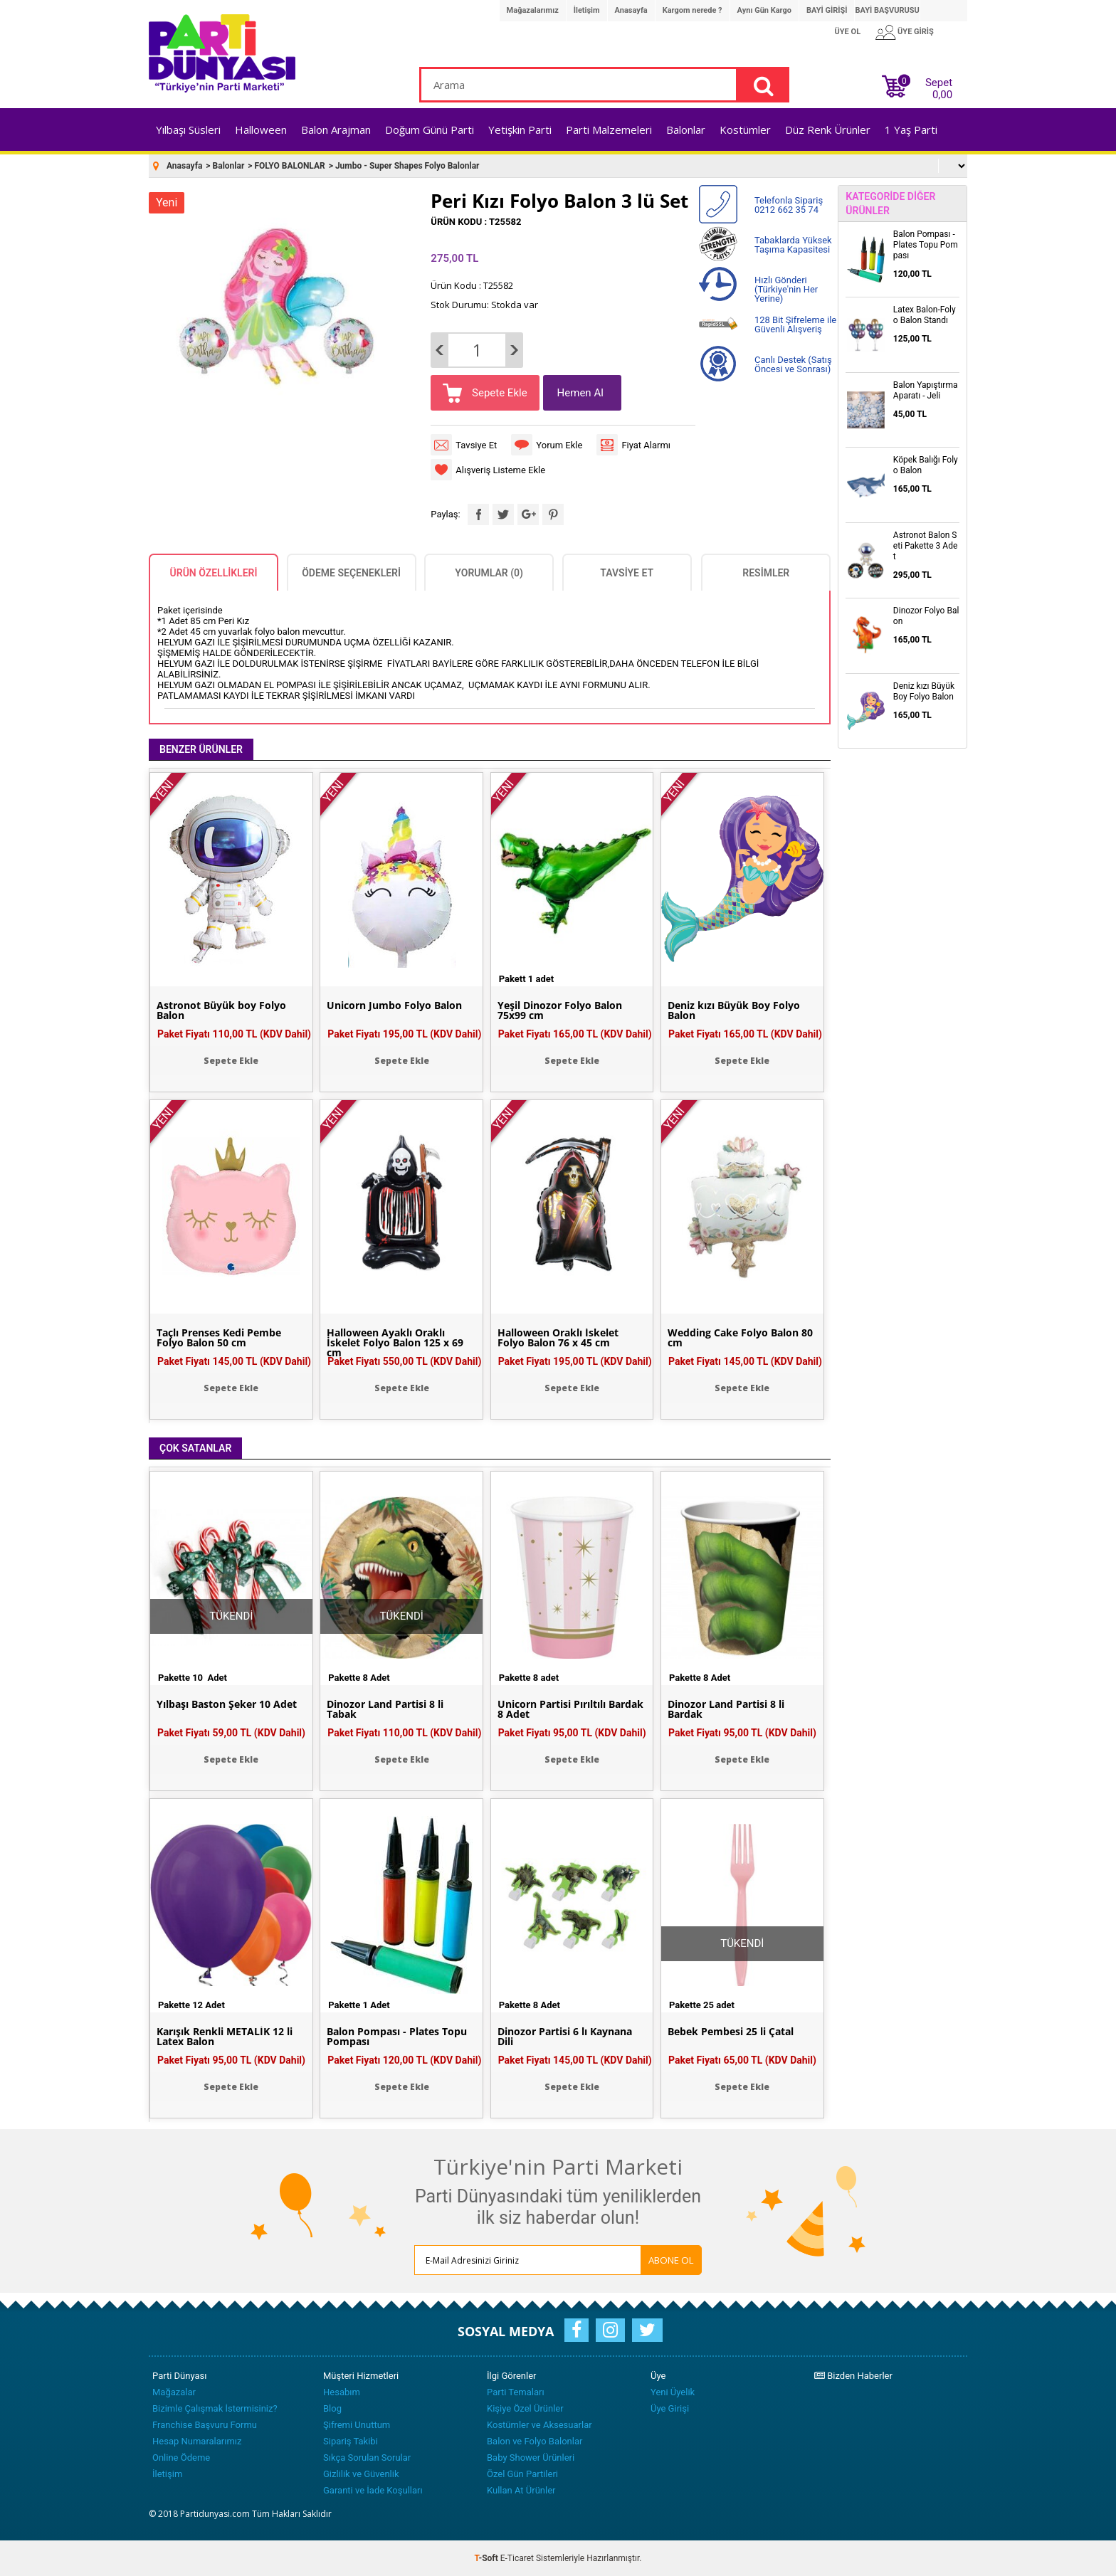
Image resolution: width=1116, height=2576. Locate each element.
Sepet (934, 85)
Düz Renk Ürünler (827, 129)
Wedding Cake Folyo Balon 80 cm (740, 1338)
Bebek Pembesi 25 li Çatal (731, 2032)
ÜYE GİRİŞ (915, 31)
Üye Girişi (670, 2408)
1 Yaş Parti (911, 129)
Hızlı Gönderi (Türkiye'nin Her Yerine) (786, 289)
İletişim (587, 10)
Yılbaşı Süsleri (188, 129)
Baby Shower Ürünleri (530, 2457)
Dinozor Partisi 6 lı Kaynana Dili (565, 2037)
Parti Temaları (515, 2392)
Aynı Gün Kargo (764, 10)
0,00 (942, 94)
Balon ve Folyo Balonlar (534, 2441)
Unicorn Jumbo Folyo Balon (394, 1005)
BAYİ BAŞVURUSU (887, 10)
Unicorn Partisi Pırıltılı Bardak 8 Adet (570, 1709)
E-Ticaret (517, 2558)
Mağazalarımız (533, 10)
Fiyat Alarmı (645, 445)
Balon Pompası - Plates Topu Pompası (397, 2037)
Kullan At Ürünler (521, 2490)
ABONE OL (671, 2260)
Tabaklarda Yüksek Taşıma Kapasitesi (793, 245)
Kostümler (745, 129)
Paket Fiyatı (234, 1034)
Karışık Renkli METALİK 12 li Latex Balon (225, 2037)
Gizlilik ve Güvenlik (361, 2474)
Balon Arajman (336, 129)
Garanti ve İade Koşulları (373, 2490)
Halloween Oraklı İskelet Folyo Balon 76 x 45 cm (558, 1338)
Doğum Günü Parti (429, 129)
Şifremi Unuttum (356, 2424)
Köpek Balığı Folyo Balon (925, 465)
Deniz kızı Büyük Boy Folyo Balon (734, 1010)
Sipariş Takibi (350, 2441)
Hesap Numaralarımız (197, 2441)
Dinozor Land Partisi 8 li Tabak (385, 1709)
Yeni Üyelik (673, 2392)
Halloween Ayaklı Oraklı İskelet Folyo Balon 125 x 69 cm (395, 1343)
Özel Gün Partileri (522, 2474)
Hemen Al (580, 392)
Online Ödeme (181, 2457)
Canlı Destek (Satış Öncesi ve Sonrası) (793, 364)
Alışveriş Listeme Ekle (500, 470)
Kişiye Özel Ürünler (525, 2408)
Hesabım (341, 2392)
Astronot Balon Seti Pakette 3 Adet (925, 545)
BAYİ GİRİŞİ (826, 10)
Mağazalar (174, 2392)
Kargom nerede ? (692, 10)
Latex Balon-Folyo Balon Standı (924, 315)
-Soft (487, 2558)
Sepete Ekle (498, 392)
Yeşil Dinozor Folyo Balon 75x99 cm (560, 1010)
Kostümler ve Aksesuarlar (539, 2424)
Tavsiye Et (476, 445)
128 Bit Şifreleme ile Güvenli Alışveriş (795, 324)
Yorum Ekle (559, 445)
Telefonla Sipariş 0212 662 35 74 (788, 205)
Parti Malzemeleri (609, 129)
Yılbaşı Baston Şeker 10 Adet (227, 1704)
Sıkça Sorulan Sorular (367, 2457)
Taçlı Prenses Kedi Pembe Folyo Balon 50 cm (219, 1338)
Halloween (261, 129)
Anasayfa (631, 10)
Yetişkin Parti (520, 129)
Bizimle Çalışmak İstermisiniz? (215, 2408)
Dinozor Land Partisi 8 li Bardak (726, 1709)
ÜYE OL (848, 31)
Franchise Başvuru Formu (204, 2424)
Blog (332, 2408)
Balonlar (685, 129)
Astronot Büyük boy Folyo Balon (221, 1010)
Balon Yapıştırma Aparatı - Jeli (925, 390)
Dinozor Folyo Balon (926, 616)
